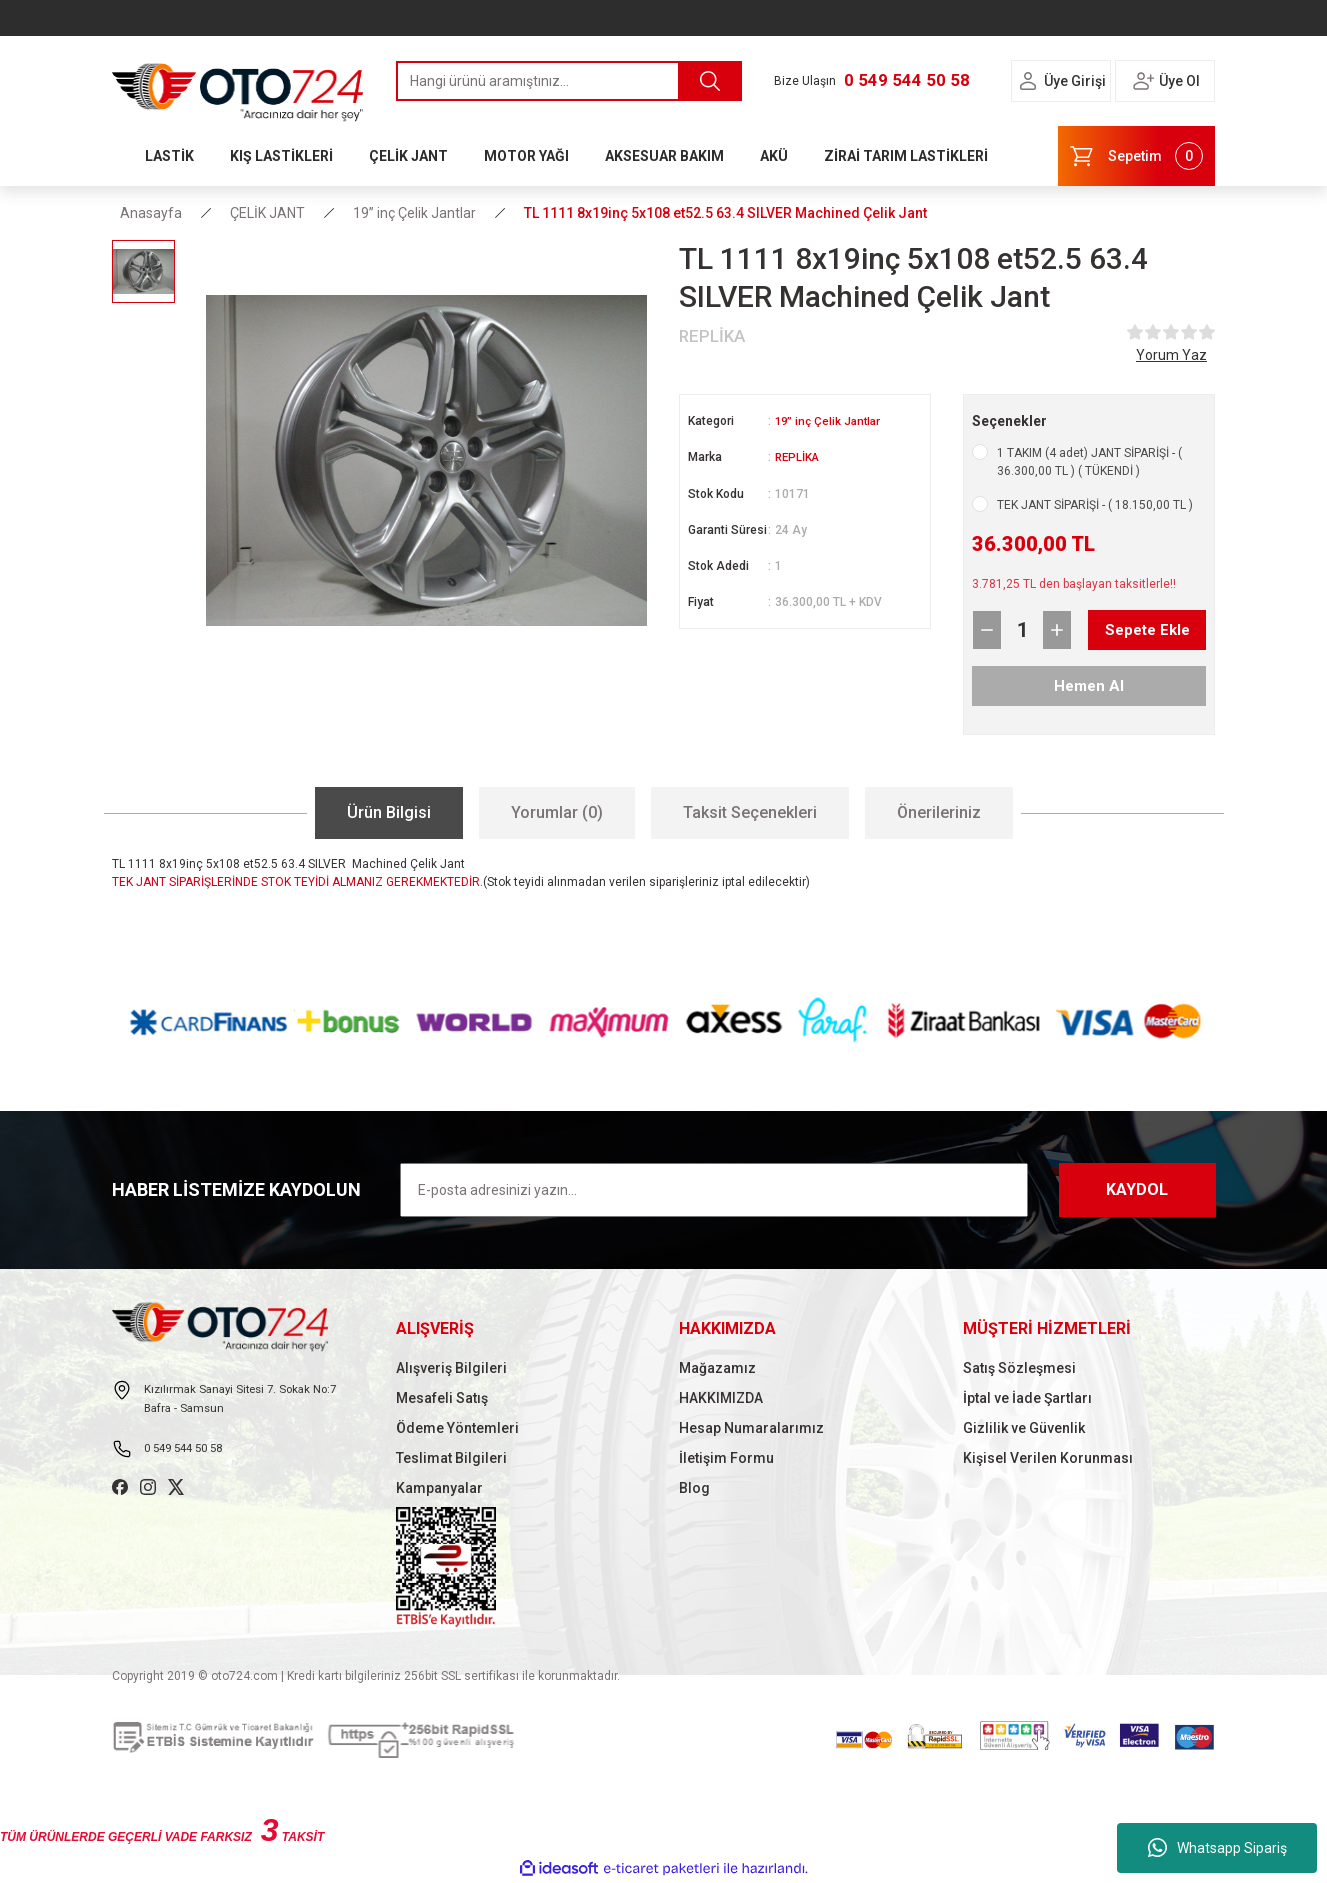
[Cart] (1136, 156)
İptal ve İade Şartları (1027, 1398)
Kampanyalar (439, 1488)
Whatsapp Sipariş (1217, 1848)
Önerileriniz (939, 812)
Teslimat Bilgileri (451, 1458)
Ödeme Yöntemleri (457, 1428)
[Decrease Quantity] (987, 630)
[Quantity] (1022, 630)
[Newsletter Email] (714, 1190)
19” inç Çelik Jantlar (830, 421)
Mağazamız (717, 1368)
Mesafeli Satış (442, 1398)
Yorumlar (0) (557, 812)
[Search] (569, 81)
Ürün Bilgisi (389, 812)
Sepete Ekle (1130, 630)
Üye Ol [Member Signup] (1179, 81)
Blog (694, 1488)
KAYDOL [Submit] (1137, 1189)
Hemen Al (1089, 685)
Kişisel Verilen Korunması (1048, 1458)
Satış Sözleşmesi (1019, 1368)
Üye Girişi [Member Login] (1075, 81)
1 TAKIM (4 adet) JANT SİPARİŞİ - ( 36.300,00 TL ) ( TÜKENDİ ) (1089, 462)
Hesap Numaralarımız (751, 1428)
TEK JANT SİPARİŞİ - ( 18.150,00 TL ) (1095, 505)
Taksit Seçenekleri (750, 812)
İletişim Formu (726, 1458)
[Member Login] (1028, 81)
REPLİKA (799, 457)
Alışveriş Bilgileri (451, 1368)
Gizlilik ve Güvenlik (1024, 1428)
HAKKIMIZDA (721, 1398)
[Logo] (238, 87)
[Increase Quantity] (1057, 630)
